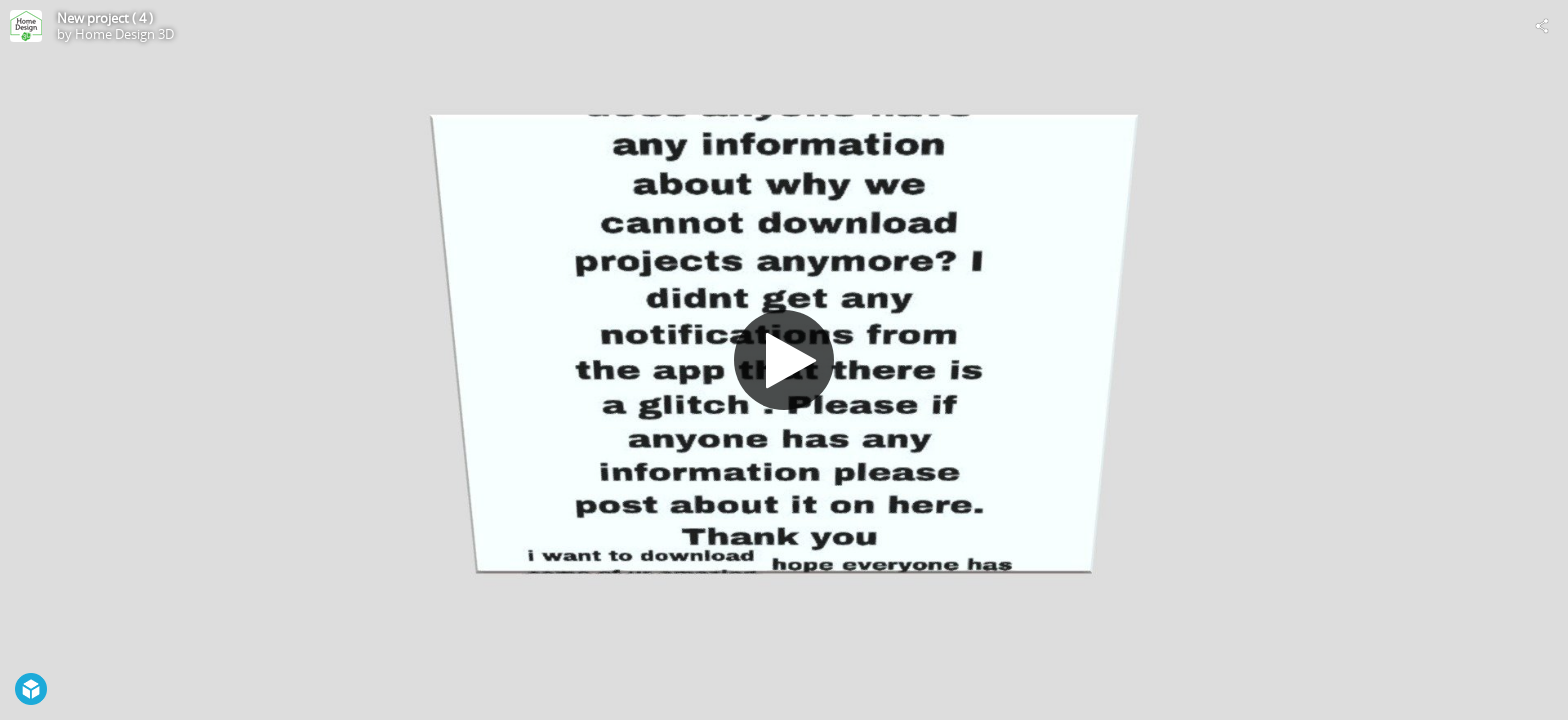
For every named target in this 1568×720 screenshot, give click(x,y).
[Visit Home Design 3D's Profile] (26, 26)
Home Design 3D (124, 34)
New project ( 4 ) (105, 18)
